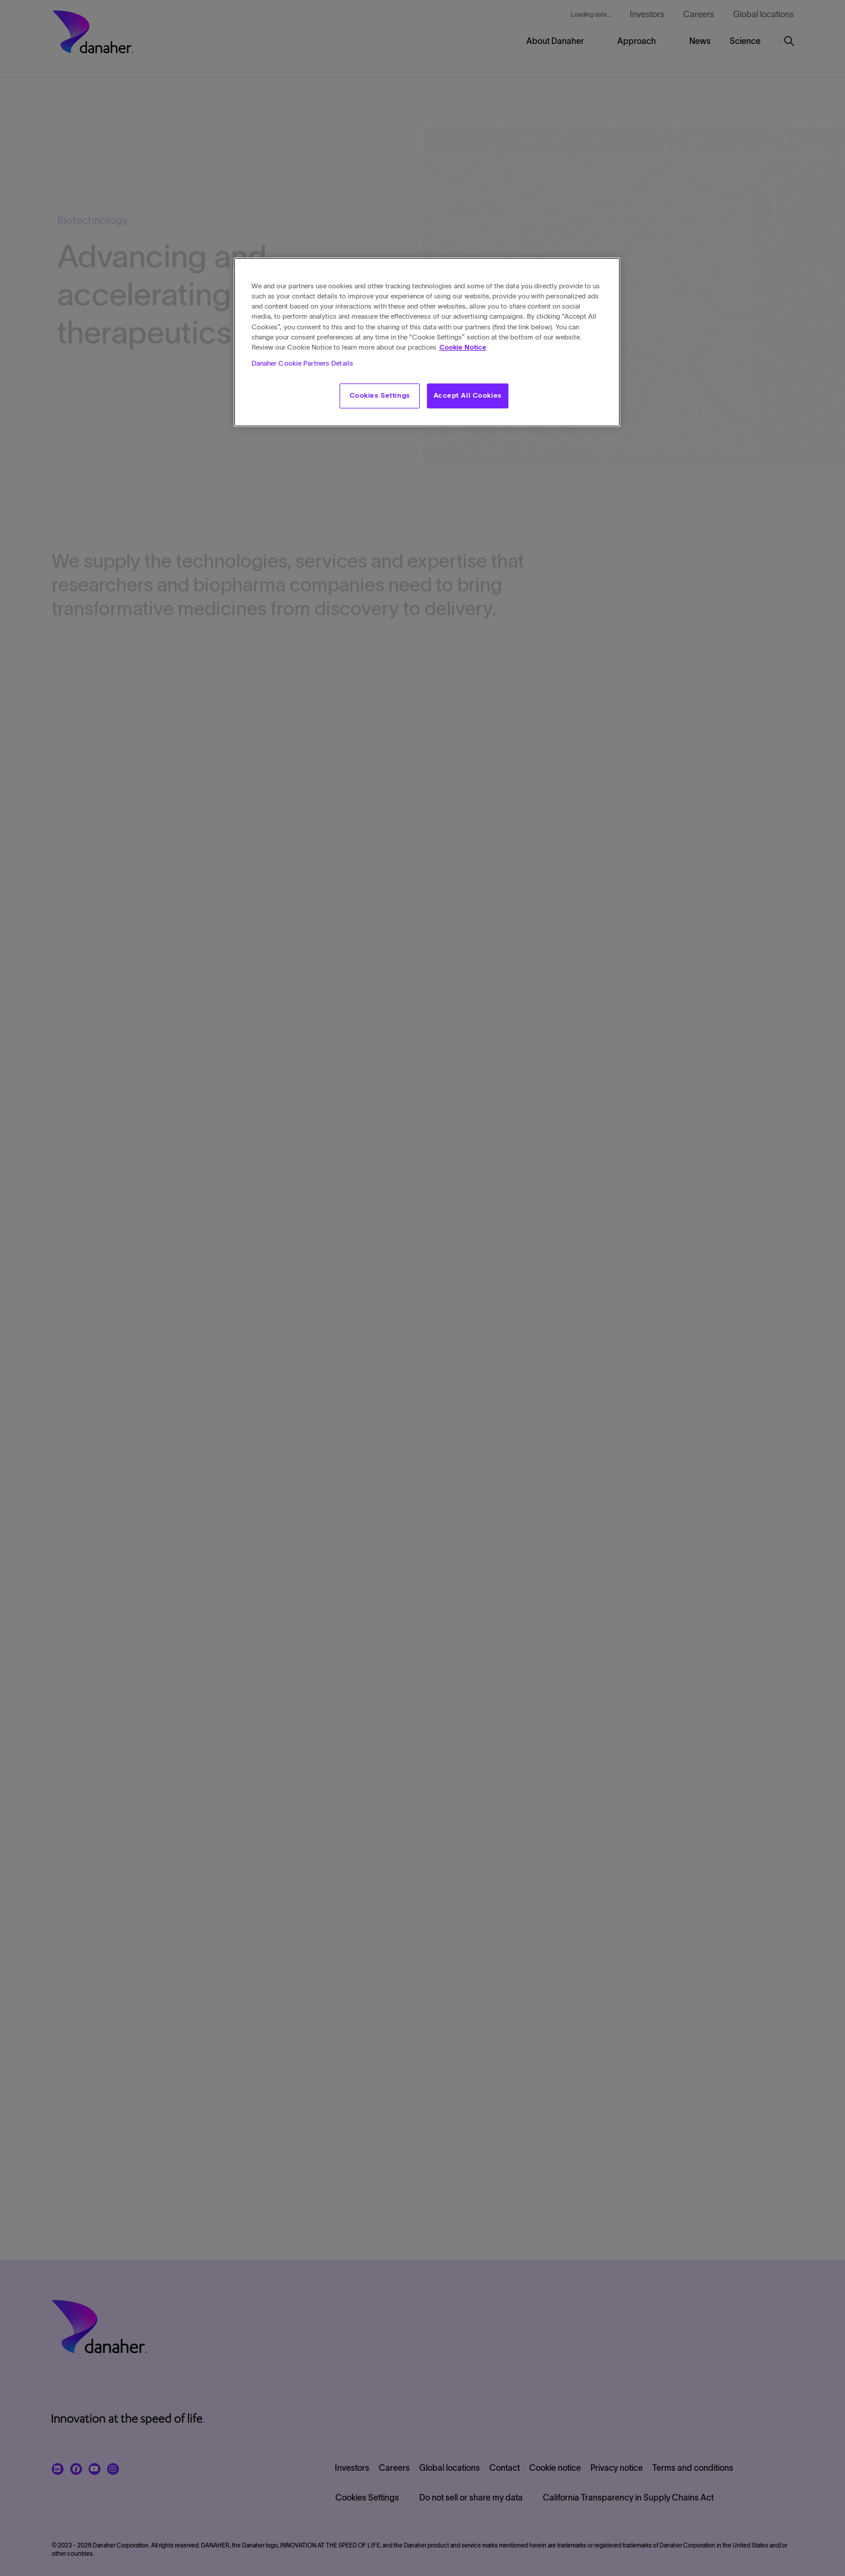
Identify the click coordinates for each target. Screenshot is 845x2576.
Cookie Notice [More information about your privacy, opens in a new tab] (462, 347)
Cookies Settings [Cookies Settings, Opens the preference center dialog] (380, 395)
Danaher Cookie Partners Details (303, 363)
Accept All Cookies (468, 395)
